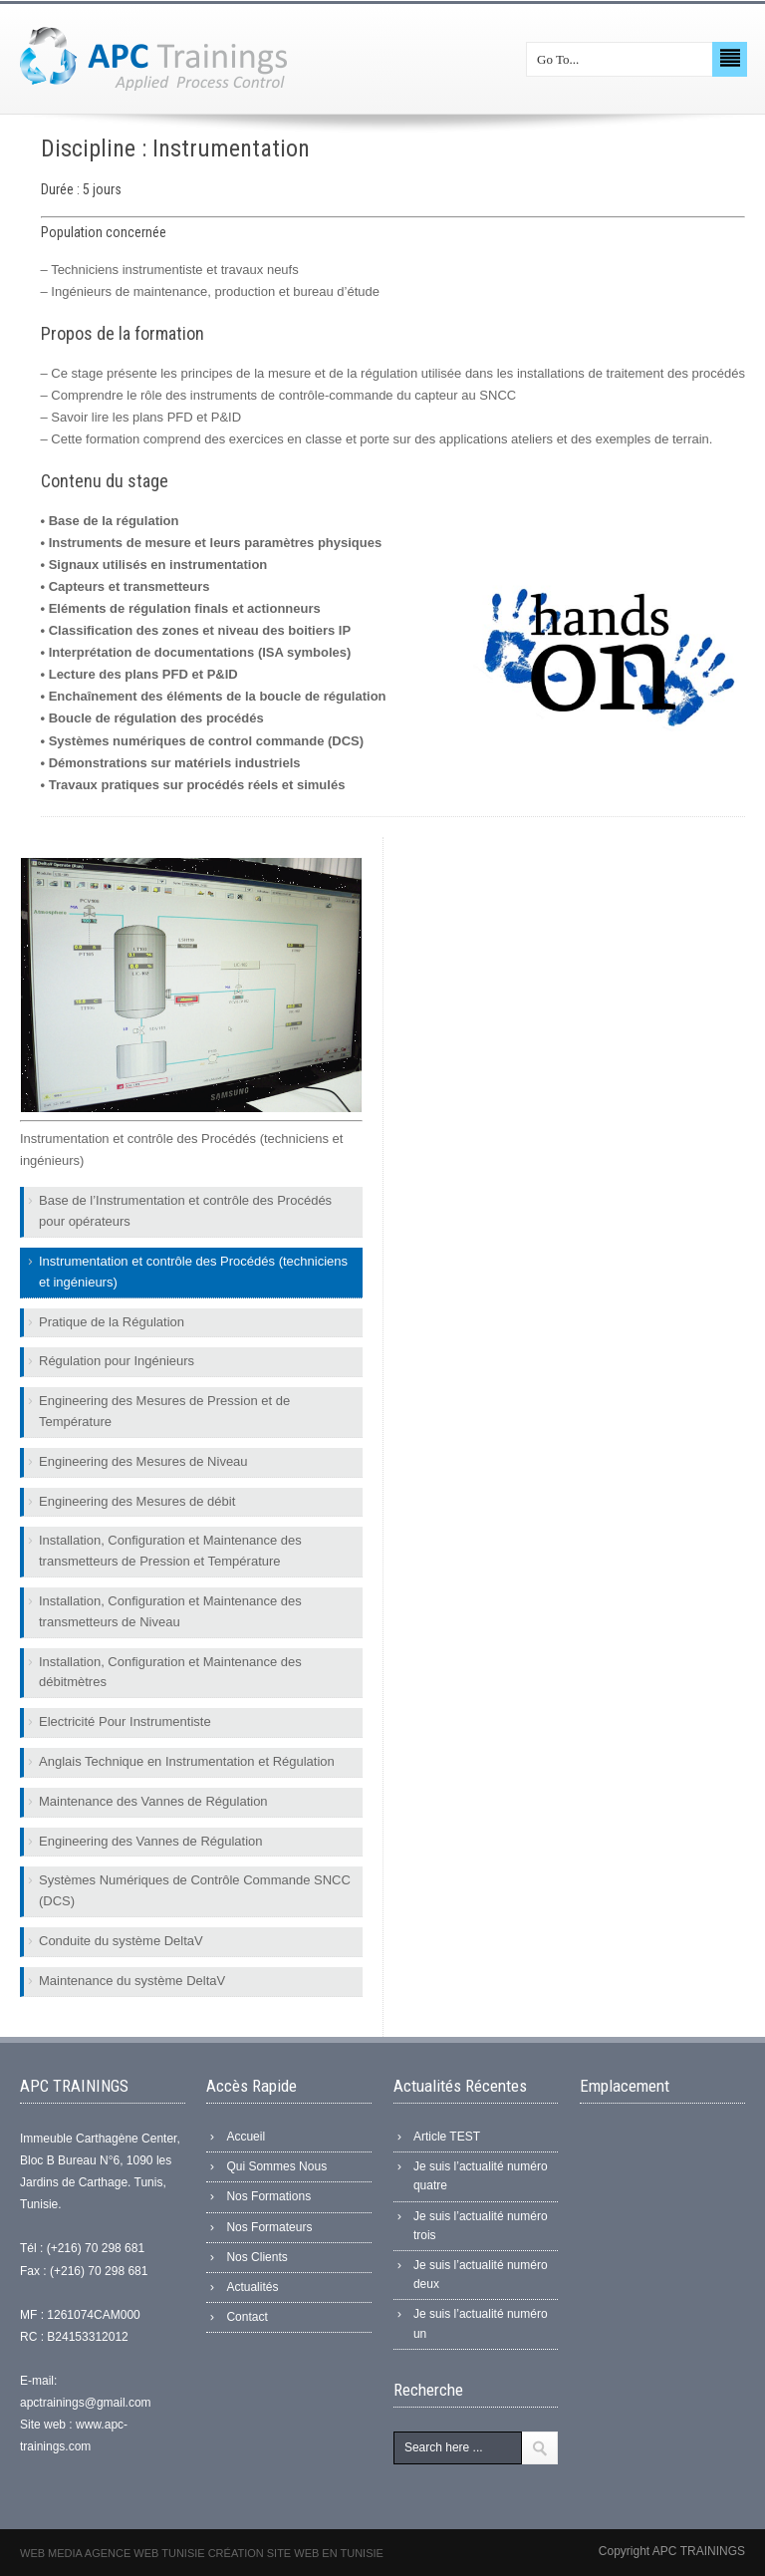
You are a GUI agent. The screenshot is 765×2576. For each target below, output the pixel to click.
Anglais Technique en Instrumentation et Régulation (187, 1761)
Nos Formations (268, 2196)
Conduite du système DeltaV (121, 1940)
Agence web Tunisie (146, 2553)
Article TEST (446, 2137)
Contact (246, 2317)
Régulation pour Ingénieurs (116, 1360)
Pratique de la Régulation (111, 1321)
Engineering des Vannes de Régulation (151, 1841)
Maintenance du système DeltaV (132, 1980)
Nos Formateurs (269, 2227)
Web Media (52, 2553)
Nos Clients (256, 2257)
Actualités (252, 2287)
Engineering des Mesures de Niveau (143, 1461)
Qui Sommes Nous (276, 2166)
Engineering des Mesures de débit (137, 1501)
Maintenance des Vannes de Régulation (153, 1801)
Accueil (245, 2137)
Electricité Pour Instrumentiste (125, 1721)
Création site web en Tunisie (295, 2553)
